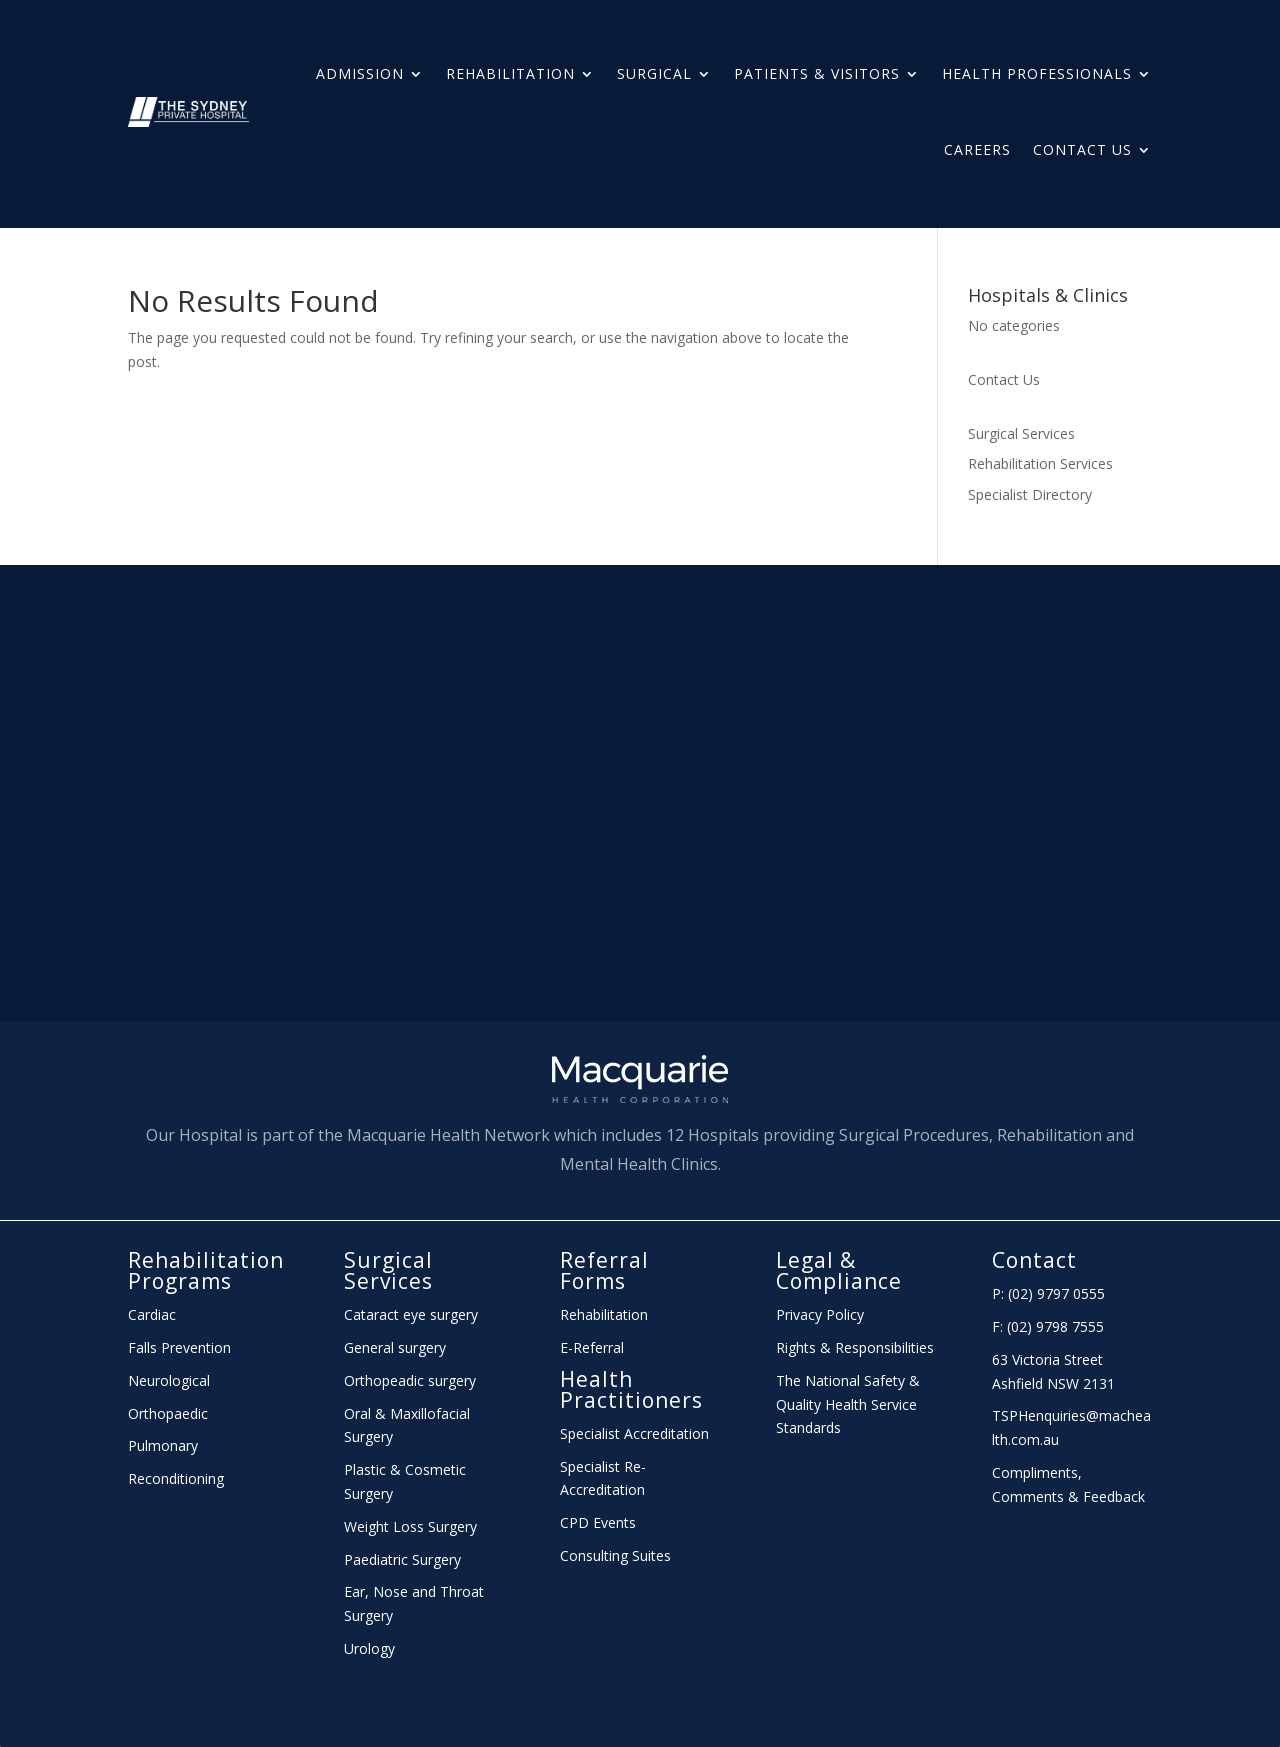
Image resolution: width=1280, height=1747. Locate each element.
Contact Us (1082, 149)
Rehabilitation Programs (206, 1270)
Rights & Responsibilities (855, 1347)
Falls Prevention (179, 1347)
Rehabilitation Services (1040, 463)
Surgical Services (1021, 433)
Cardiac (152, 1314)
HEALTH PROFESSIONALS (1037, 73)
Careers (977, 149)
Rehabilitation (510, 73)
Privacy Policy (820, 1314)
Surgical (654, 73)
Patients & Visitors (817, 73)
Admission (360, 73)
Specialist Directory (1030, 494)
